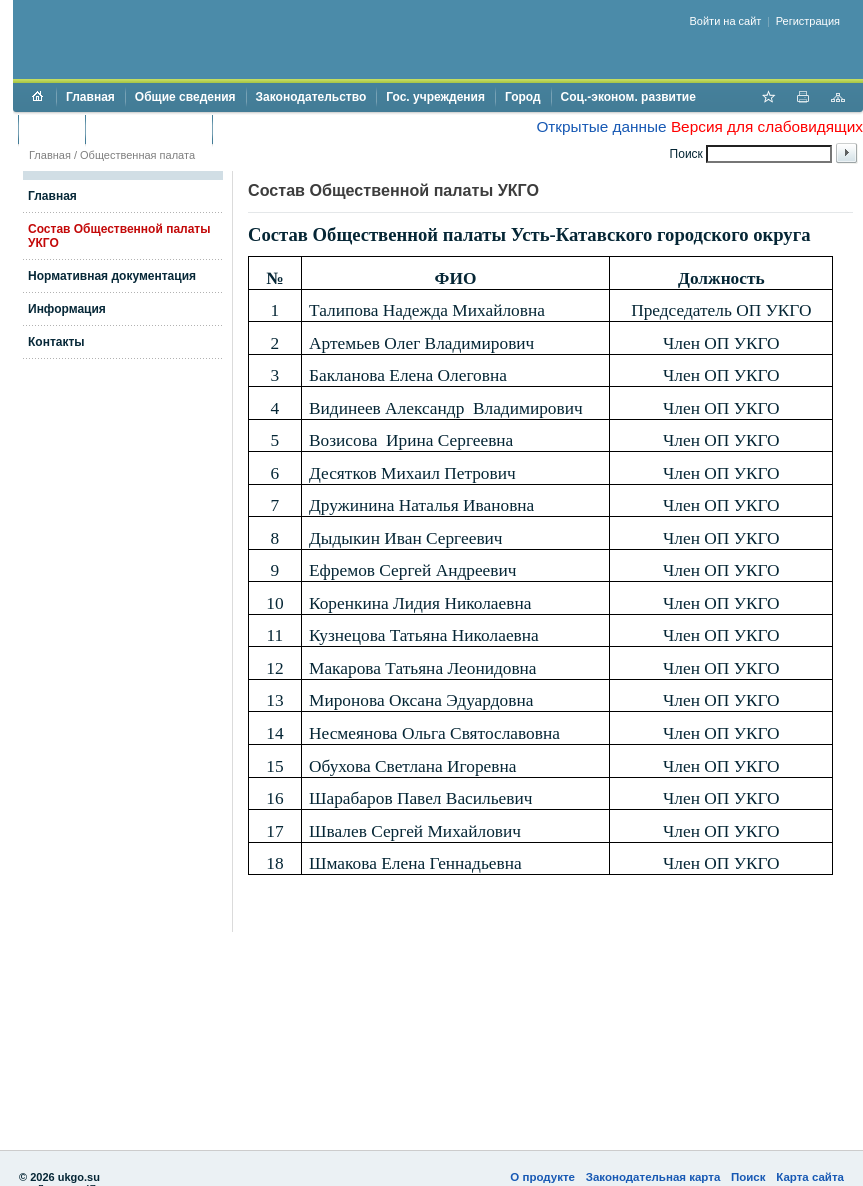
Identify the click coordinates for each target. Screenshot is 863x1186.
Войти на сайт (726, 21)
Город (523, 97)
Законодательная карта (653, 1177)
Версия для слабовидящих (767, 126)
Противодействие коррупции (308, 129)
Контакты (56, 342)
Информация (67, 309)
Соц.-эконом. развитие (628, 97)
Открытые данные (601, 126)
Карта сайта (810, 1177)
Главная (90, 97)
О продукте (542, 1177)
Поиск (748, 1177)
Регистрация (808, 21)
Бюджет (51, 129)
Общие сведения (185, 97)
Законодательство (311, 97)
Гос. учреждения (435, 97)
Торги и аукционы (148, 129)
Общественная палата (137, 155)
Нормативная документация (112, 276)
